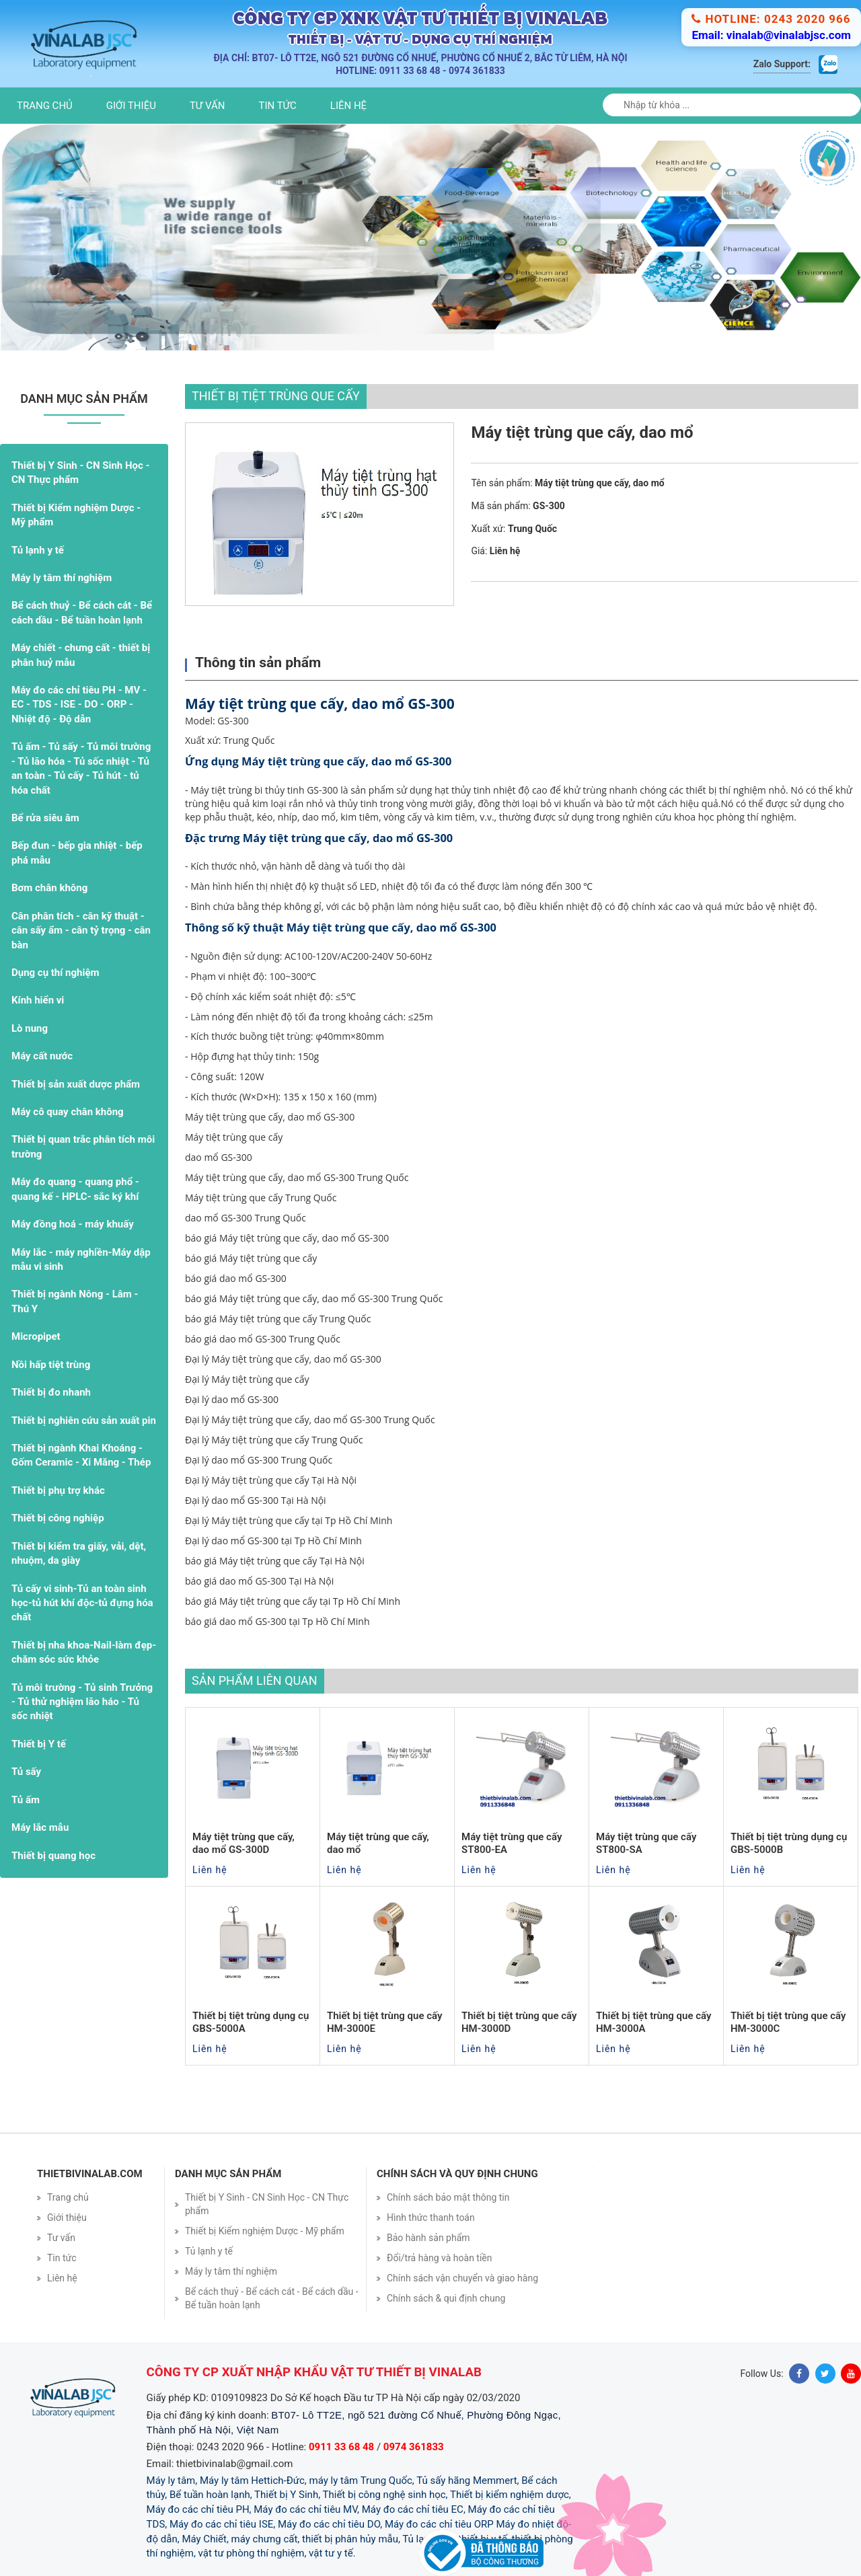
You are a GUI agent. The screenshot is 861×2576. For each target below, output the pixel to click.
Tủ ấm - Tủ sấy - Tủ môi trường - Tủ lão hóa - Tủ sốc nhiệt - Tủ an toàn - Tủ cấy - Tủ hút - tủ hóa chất (81, 768)
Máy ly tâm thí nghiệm (61, 578)
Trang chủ (45, 106)
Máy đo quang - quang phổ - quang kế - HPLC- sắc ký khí (75, 1189)
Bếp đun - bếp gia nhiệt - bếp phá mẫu (77, 852)
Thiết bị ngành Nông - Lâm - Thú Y (74, 1301)
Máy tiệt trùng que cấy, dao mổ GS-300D (243, 1843)
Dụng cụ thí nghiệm (55, 973)
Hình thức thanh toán (431, 2217)
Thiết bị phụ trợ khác (58, 1490)
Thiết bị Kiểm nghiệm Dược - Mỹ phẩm (76, 515)
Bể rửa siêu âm (45, 818)
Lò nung (29, 1028)
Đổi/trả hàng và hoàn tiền (439, 2257)
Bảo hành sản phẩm (428, 2237)
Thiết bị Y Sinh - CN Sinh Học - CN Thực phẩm (80, 472)
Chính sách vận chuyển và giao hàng (462, 2278)
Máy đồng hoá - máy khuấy (72, 1224)
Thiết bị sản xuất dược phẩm (75, 1084)
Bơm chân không (49, 888)
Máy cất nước (42, 1056)
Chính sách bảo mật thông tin (448, 2197)
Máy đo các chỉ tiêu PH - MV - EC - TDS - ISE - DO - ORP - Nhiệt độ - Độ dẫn (79, 704)
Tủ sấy (26, 1772)
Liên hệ (348, 106)
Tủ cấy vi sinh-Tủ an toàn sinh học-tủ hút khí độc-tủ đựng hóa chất (82, 1603)
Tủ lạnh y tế (37, 550)
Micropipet (36, 1336)
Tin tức (278, 106)
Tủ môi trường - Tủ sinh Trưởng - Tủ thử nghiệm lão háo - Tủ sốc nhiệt (82, 1701)
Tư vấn (207, 106)
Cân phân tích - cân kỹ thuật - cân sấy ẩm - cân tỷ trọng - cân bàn (81, 930)
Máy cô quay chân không (67, 1112)
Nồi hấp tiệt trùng (50, 1365)
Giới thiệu (131, 106)
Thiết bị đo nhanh (51, 1392)
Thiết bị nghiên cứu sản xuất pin (83, 1420)
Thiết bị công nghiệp (57, 1518)
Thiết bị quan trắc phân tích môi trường (83, 1146)
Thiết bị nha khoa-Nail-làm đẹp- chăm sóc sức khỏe (83, 1652)
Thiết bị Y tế (38, 1744)
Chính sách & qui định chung (446, 2298)
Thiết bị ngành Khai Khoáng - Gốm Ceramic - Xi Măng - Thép (81, 1455)
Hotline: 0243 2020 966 (770, 19)
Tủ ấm (25, 1800)
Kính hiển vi (37, 1000)
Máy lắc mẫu (40, 1827)
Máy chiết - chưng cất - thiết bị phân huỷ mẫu (80, 655)
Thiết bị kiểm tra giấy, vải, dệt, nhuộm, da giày (78, 1553)
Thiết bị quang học (53, 1856)
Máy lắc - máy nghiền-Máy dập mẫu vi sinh (81, 1259)
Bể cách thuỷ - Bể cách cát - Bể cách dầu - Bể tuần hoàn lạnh (81, 612)
